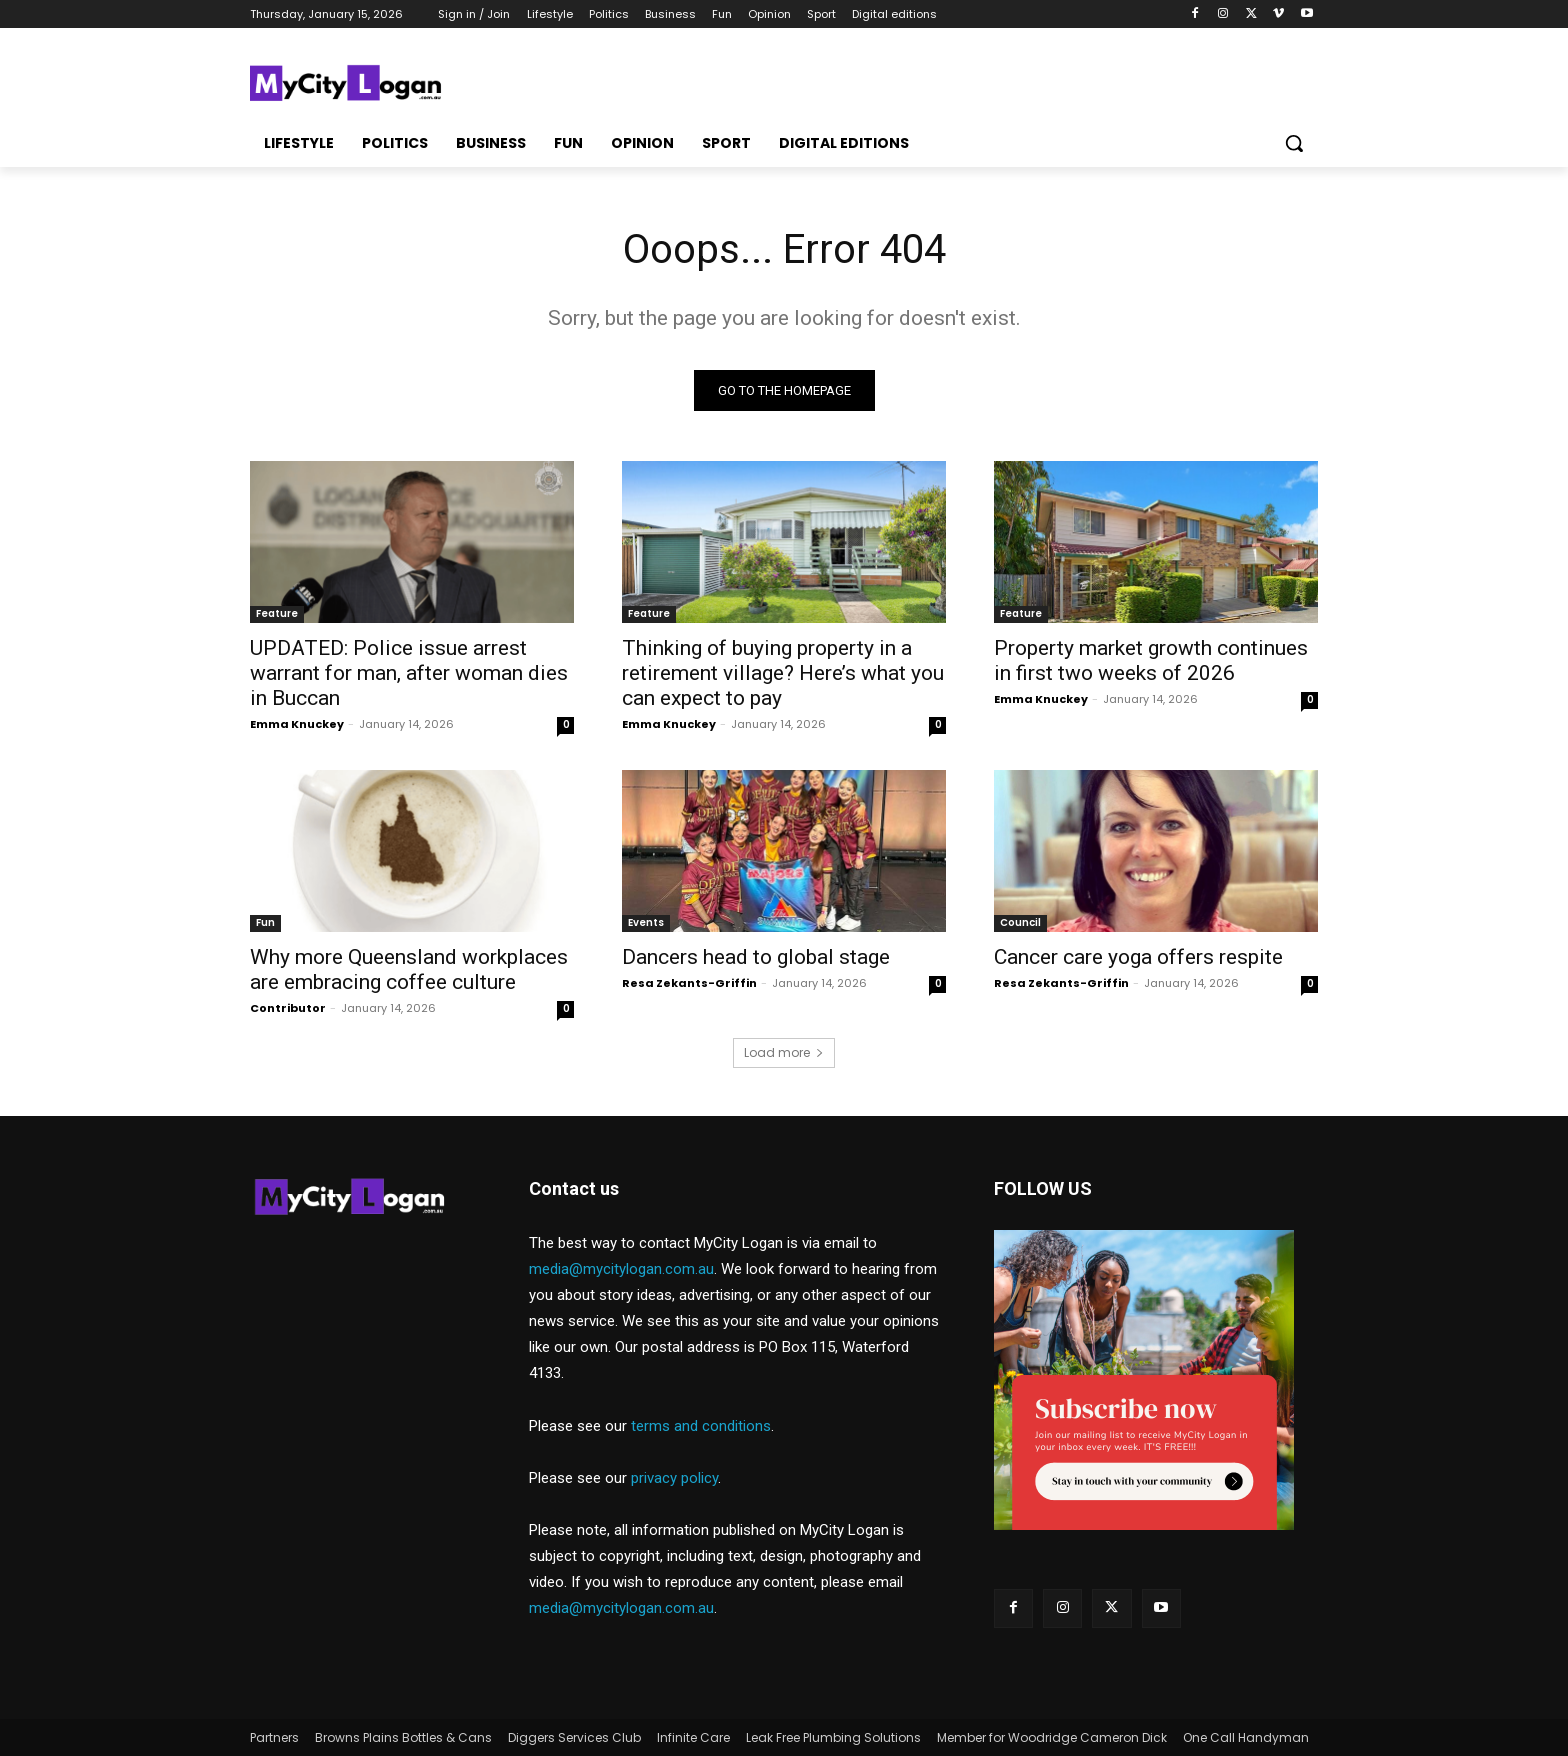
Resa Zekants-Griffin (689, 983)
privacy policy (674, 1478)
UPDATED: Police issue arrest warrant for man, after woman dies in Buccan (409, 673)
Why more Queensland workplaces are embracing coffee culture (409, 969)
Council (1020, 922)
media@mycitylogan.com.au (621, 1269)
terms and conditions (701, 1426)
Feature (277, 613)
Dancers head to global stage (756, 957)
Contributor (288, 1008)
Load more (784, 1052)
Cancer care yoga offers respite (1138, 957)
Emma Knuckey (297, 724)
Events (646, 922)
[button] (1294, 143)
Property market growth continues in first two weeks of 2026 (1151, 660)
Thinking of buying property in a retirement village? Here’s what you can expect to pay (783, 673)
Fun (265, 922)
